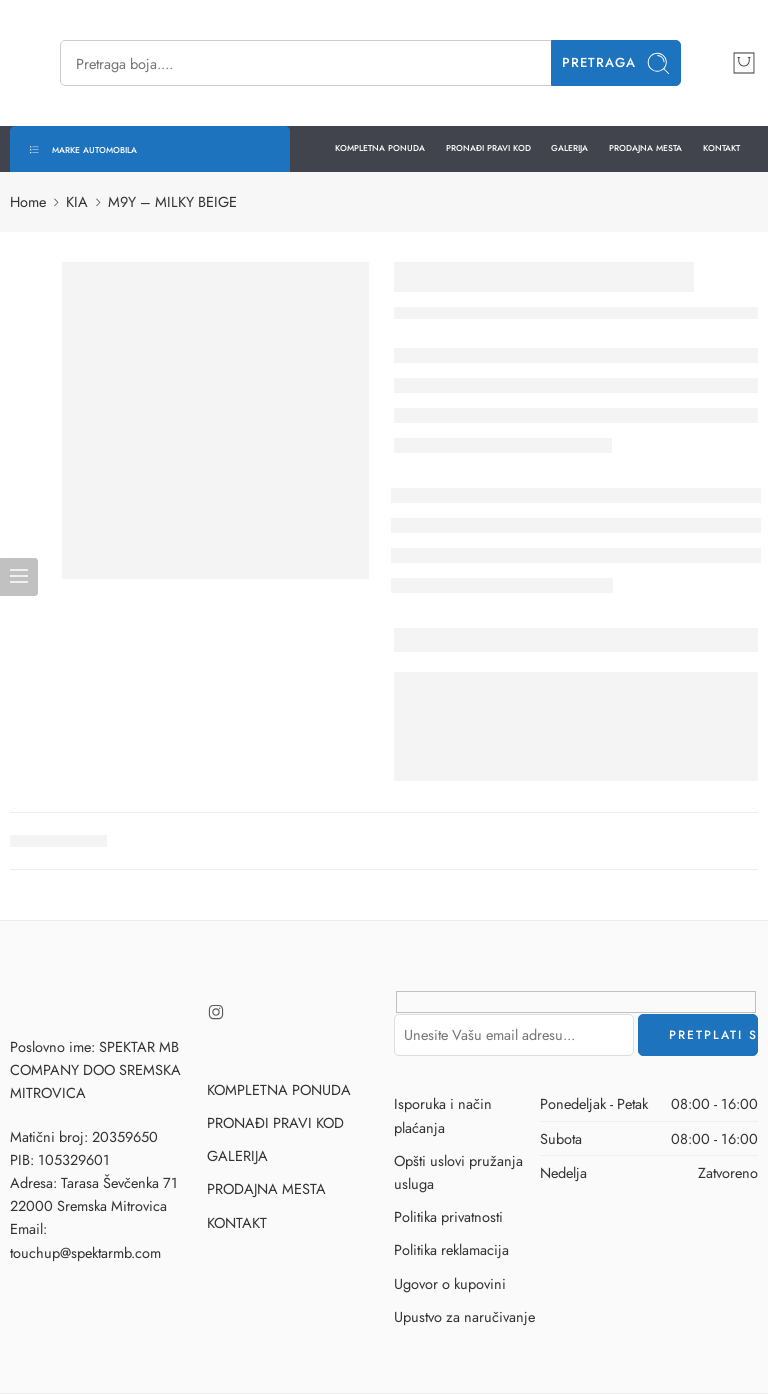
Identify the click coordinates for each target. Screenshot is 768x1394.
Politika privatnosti (448, 1216)
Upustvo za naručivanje (464, 1316)
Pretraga (616, 63)
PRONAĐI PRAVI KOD (488, 148)
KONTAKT (721, 148)
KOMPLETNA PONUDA (380, 148)
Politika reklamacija (451, 1249)
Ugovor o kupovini (450, 1283)
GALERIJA (569, 148)
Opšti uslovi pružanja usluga (458, 1172)
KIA (77, 201)
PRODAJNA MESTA (645, 148)
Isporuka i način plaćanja (443, 1115)
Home (28, 201)
